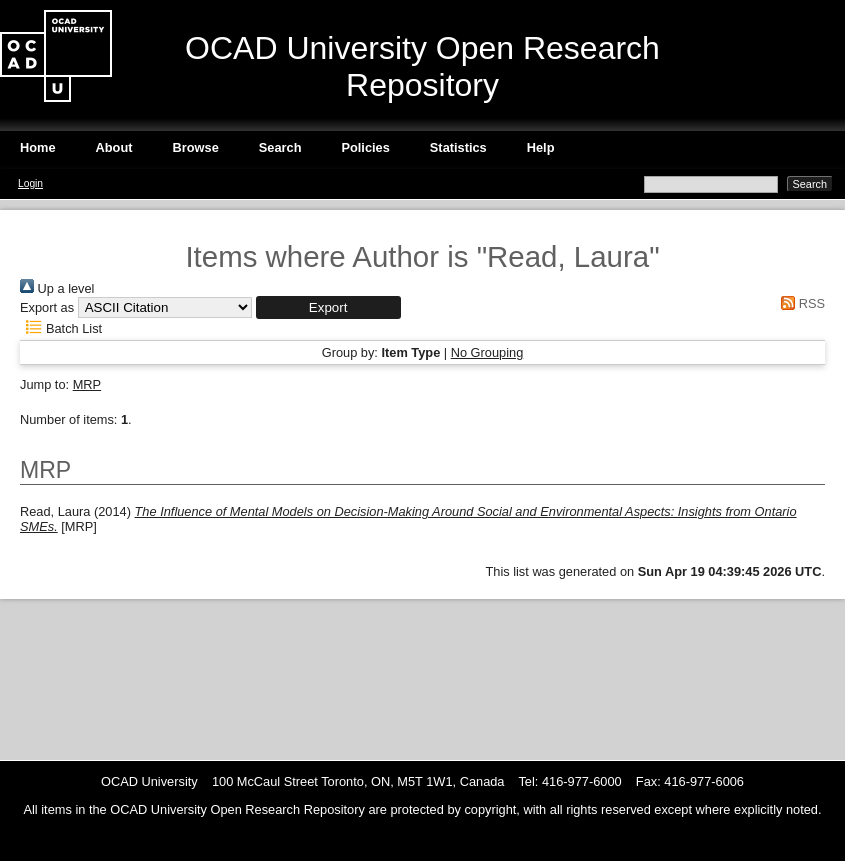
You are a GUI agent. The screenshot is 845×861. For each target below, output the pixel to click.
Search (280, 147)
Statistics (458, 147)
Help (541, 147)
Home (38, 147)
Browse (196, 147)
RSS (800, 303)
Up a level (57, 288)
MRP (87, 384)
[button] (328, 307)
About (114, 147)
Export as (47, 307)
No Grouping (487, 352)
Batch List (61, 328)
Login (30, 183)
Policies (365, 147)
